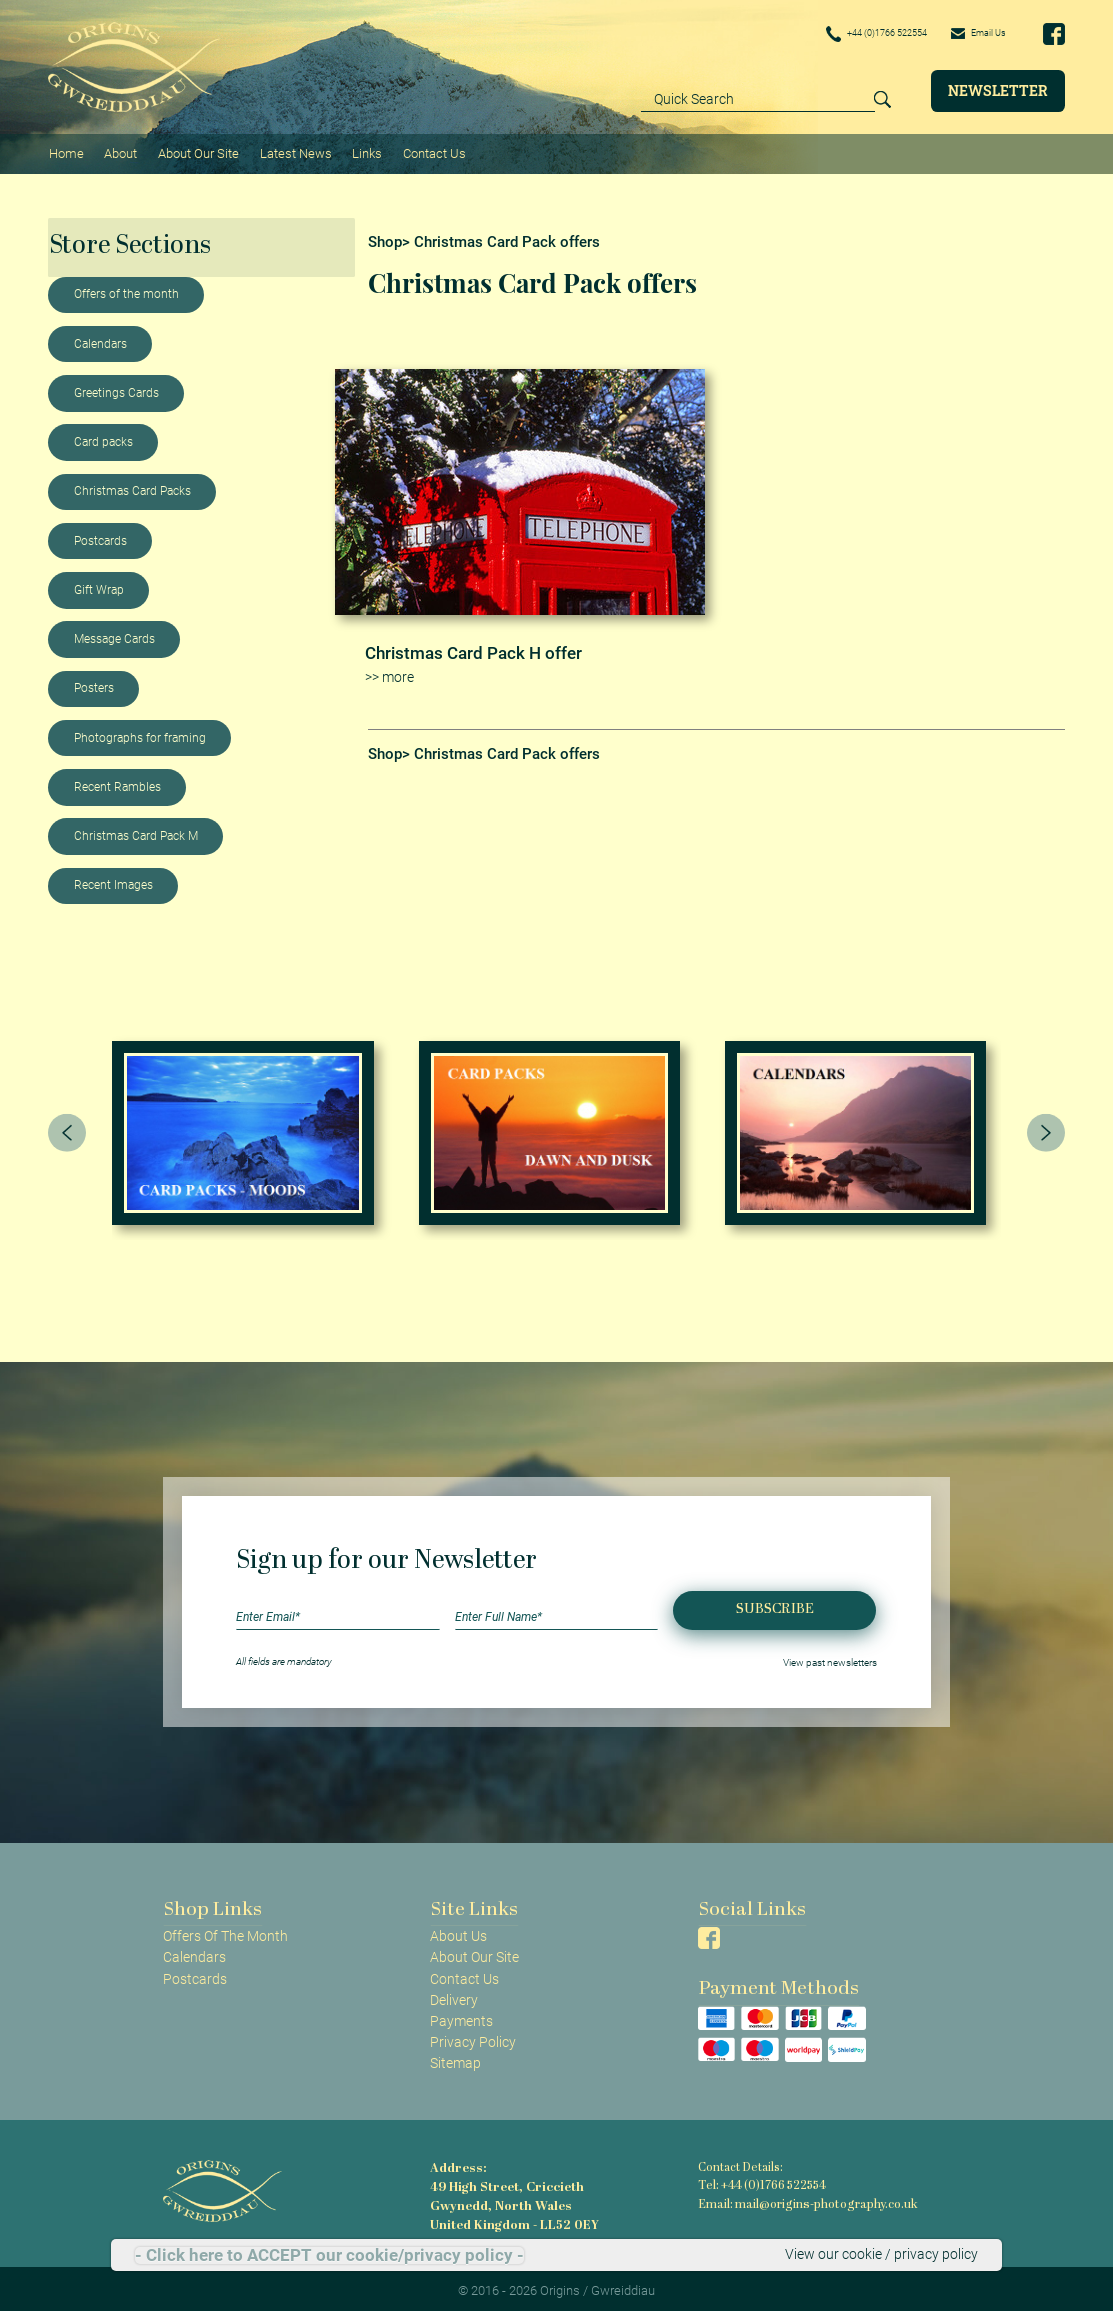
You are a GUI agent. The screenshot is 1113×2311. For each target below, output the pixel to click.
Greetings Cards (116, 388)
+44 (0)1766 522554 (845, 34)
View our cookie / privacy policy (881, 2255)
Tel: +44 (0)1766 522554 (761, 2180)
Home (65, 150)
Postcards (100, 536)
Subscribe (775, 1604)
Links (361, 150)
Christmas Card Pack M (136, 831)
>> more (389, 672)
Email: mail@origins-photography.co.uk (802, 2198)
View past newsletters (830, 1657)
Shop (385, 237)
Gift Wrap (99, 585)
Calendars (100, 339)
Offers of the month (126, 290)
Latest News (291, 150)
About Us (458, 1932)
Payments (461, 2016)
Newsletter (998, 90)
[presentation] (67, 1128)
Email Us (971, 33)
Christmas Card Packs (132, 487)
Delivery (454, 1995)
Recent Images (113, 881)
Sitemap (455, 2058)
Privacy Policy (473, 2037)
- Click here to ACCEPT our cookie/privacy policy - (329, 2255)
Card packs (103, 437)
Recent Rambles (117, 782)
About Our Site (194, 150)
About (118, 150)
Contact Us (426, 150)
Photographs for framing (140, 733)
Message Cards (114, 634)
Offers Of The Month (225, 1932)
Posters (94, 684)
